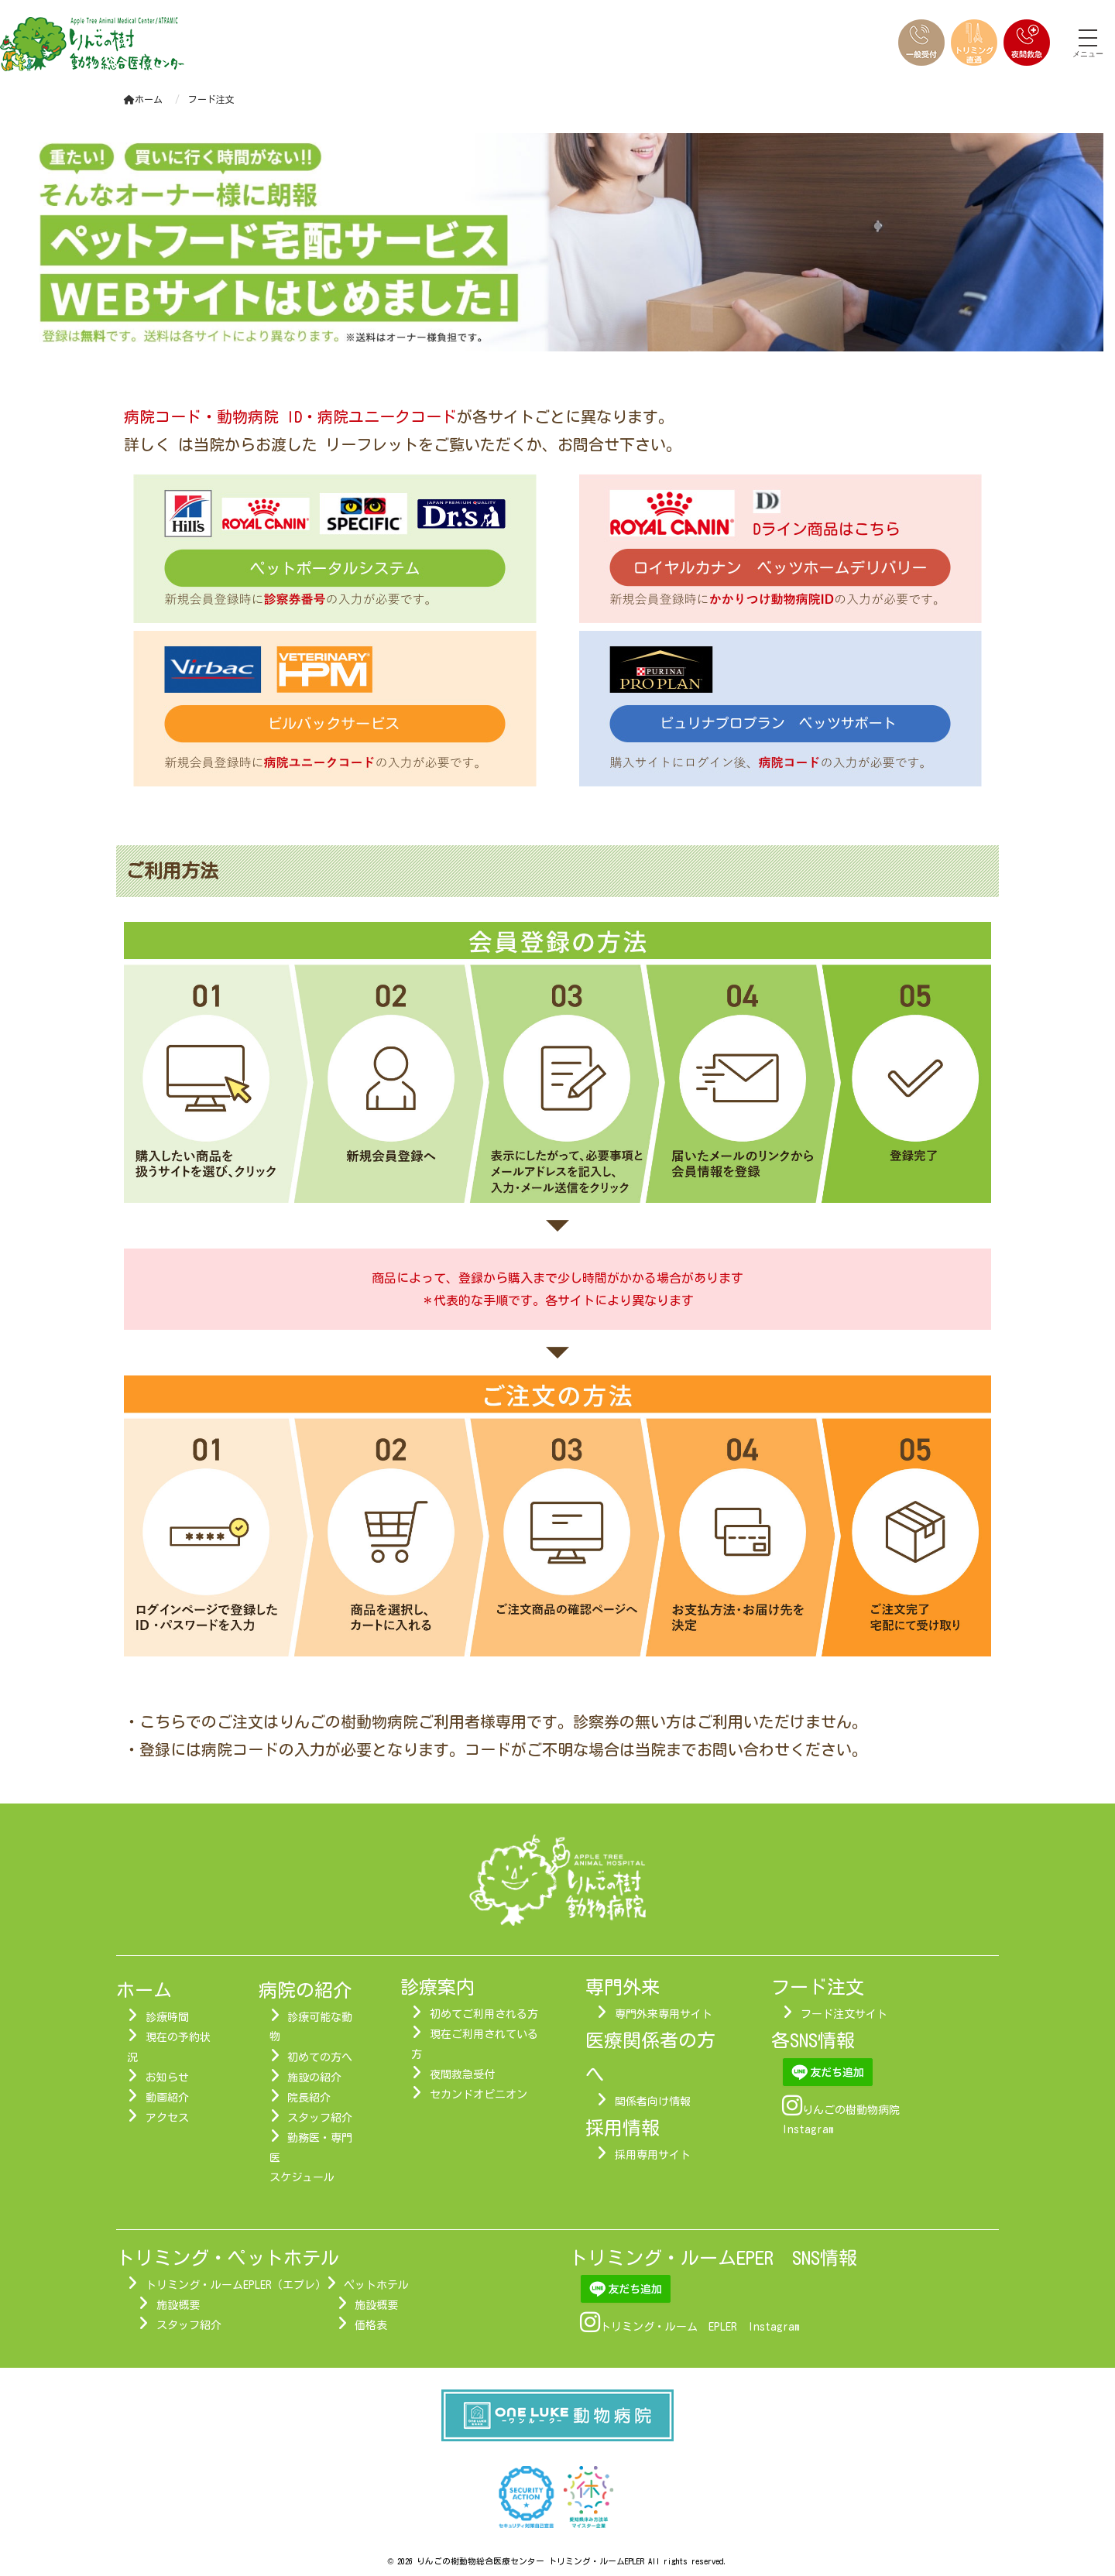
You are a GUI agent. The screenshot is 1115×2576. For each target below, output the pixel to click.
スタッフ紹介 (319, 2117)
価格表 (371, 2325)
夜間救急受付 (462, 2074)
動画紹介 (167, 2097)
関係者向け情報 (653, 2101)
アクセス (167, 2117)
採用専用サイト (653, 2155)
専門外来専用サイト (663, 2014)
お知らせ (167, 2077)
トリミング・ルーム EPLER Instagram (700, 2326)
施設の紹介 (314, 2077)
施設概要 (178, 2305)
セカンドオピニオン (478, 2094)
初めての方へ (319, 2057)
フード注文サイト (844, 2014)
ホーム (143, 99)
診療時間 (167, 2017)
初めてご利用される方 (484, 2014)
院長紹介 (309, 2097)
